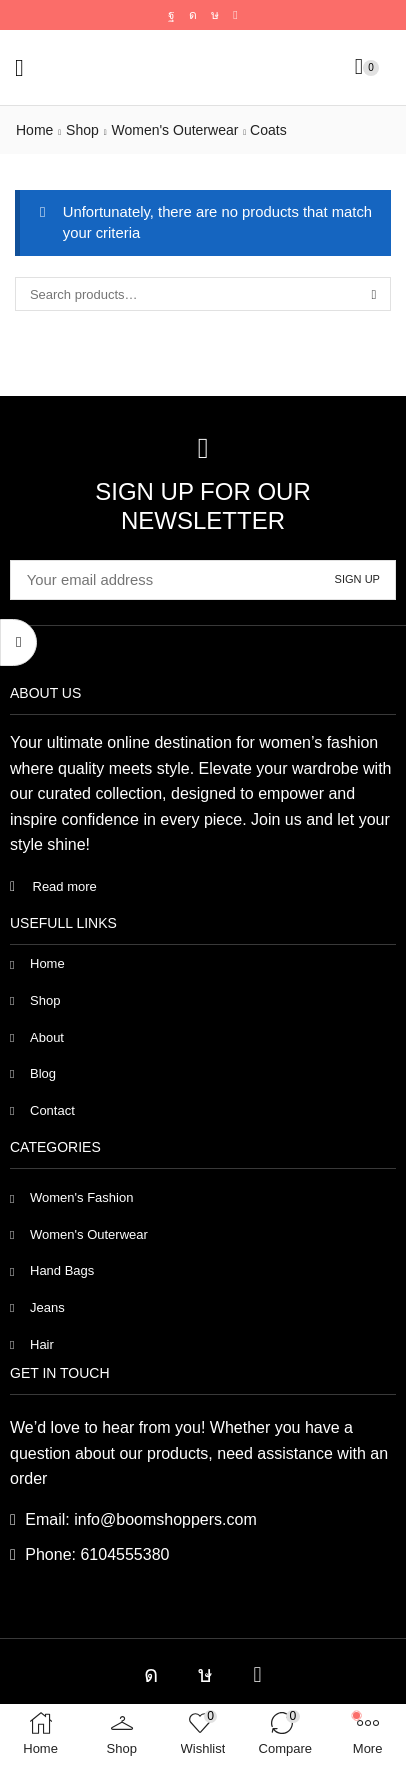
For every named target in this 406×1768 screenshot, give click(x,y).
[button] (19, 68)
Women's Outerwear (174, 130)
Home (34, 130)
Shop (82, 130)
